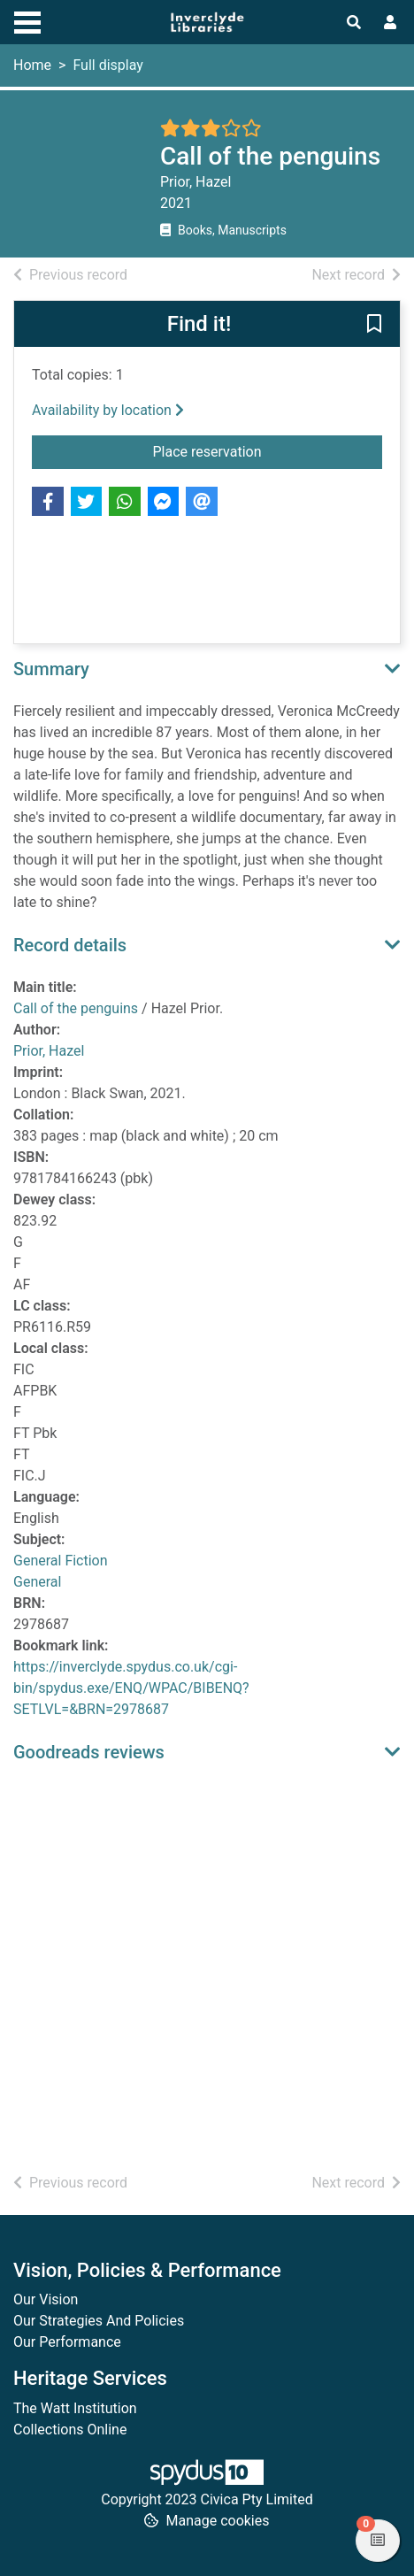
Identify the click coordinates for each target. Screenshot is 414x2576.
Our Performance (67, 2342)
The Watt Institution (75, 2408)
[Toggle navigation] (27, 20)
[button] (374, 324)
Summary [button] (51, 669)
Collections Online (69, 2429)
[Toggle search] (354, 23)
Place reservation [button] (268, 450)
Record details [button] (69, 945)
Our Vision (45, 2299)
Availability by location (108, 410)
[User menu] (390, 23)
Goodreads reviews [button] (89, 1752)
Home (32, 65)
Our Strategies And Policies (98, 2320)
